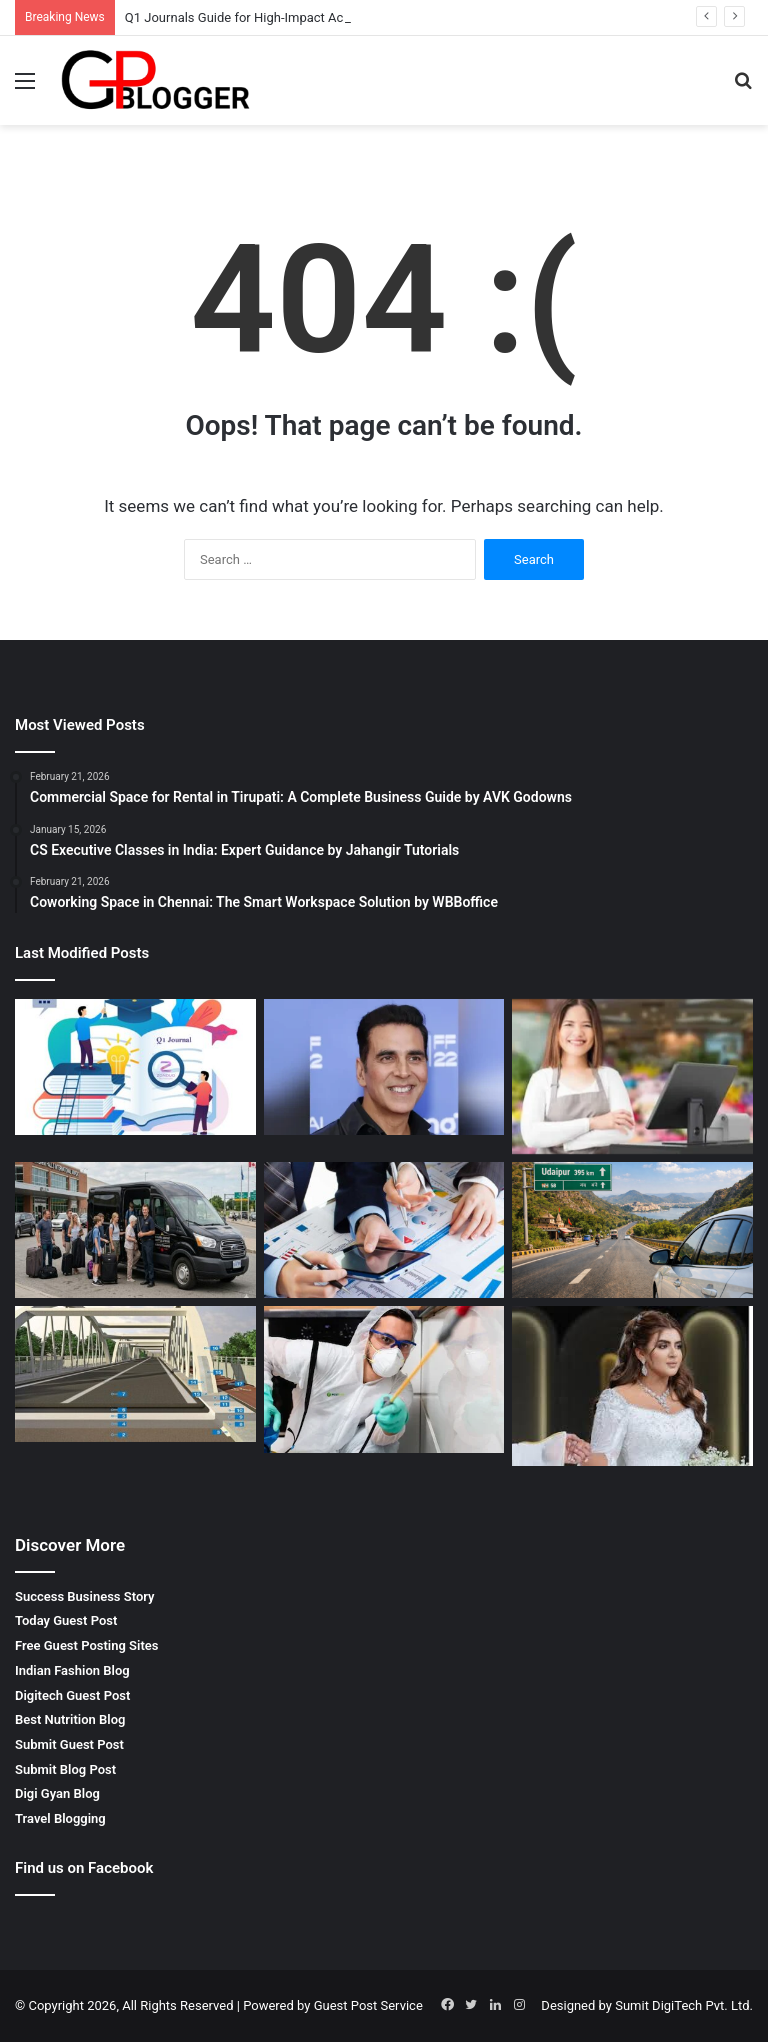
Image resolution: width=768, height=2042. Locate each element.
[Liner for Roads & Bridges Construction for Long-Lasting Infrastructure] (135, 1374)
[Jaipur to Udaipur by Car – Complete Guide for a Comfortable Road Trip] (632, 1230)
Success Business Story (85, 1596)
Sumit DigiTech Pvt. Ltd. (684, 2005)
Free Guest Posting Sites (86, 1645)
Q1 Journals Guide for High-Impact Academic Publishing (287, 17)
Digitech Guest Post (72, 1695)
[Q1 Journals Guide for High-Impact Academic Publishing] (135, 1067)
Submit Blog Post (65, 1769)
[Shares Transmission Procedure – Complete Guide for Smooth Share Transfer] (384, 1230)
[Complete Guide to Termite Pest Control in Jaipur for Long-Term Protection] (384, 1379)
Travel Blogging (60, 1818)
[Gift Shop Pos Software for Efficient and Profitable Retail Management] (632, 1076)
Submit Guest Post (69, 1744)
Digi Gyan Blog (57, 1793)
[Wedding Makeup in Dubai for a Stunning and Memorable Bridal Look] (632, 1386)
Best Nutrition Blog (70, 1719)
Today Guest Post (66, 1620)
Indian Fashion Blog (72, 1670)
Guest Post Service (368, 2005)
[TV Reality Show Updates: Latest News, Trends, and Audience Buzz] (384, 1067)
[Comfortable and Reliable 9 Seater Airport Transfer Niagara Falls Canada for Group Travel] (135, 1230)
